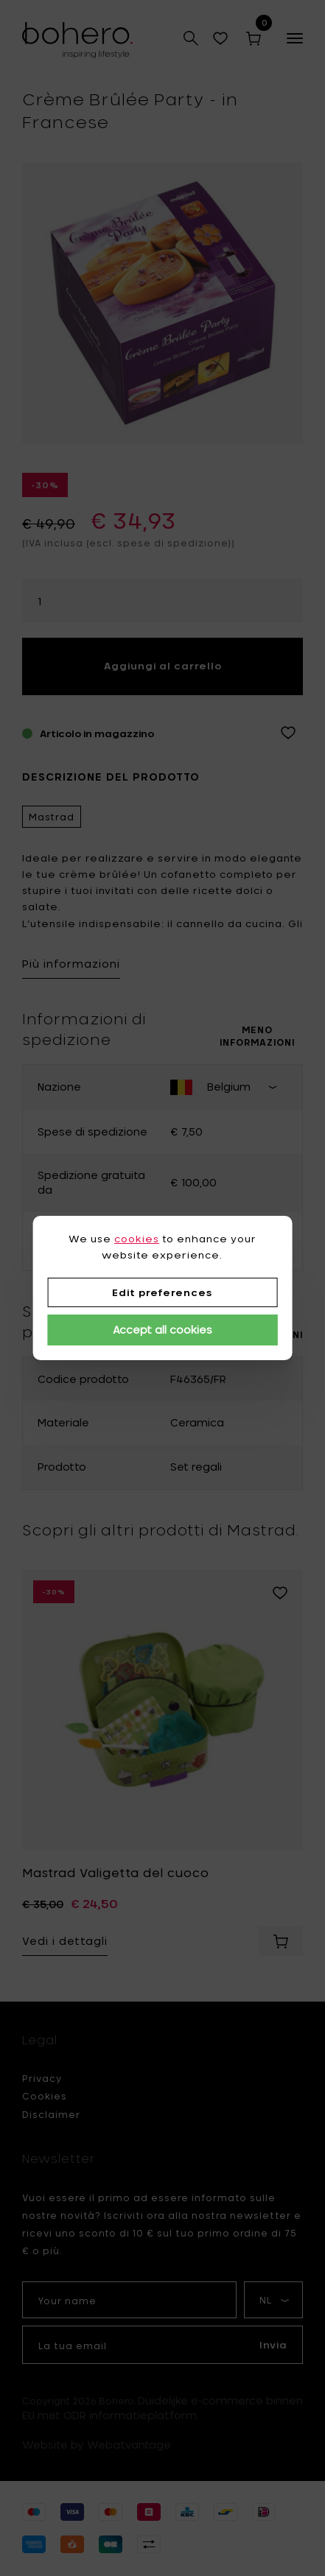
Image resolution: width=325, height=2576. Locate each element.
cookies (136, 1239)
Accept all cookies (162, 1329)
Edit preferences (162, 1292)
